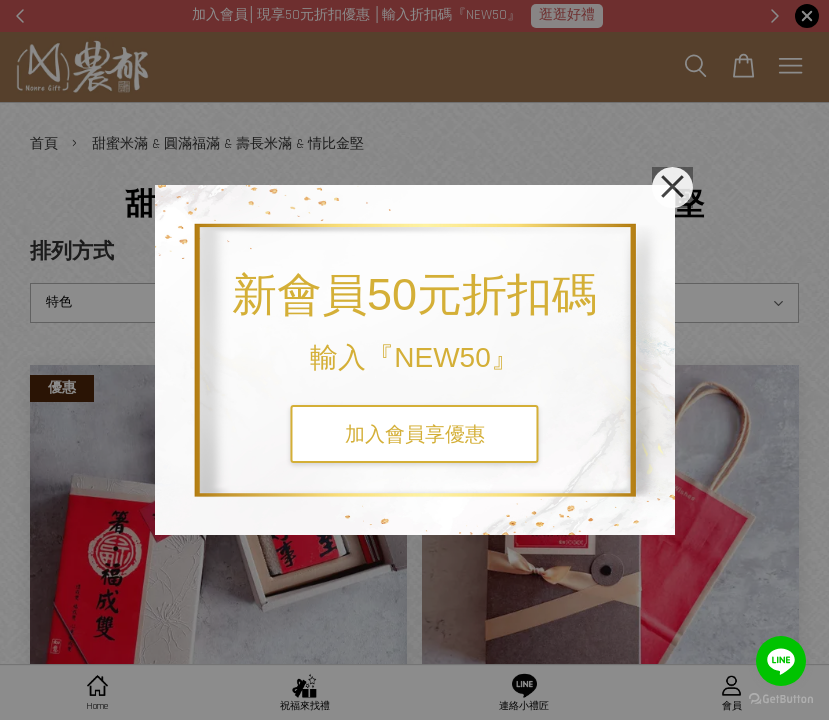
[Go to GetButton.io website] (781, 699)
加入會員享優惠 (415, 434)
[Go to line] (781, 661)
